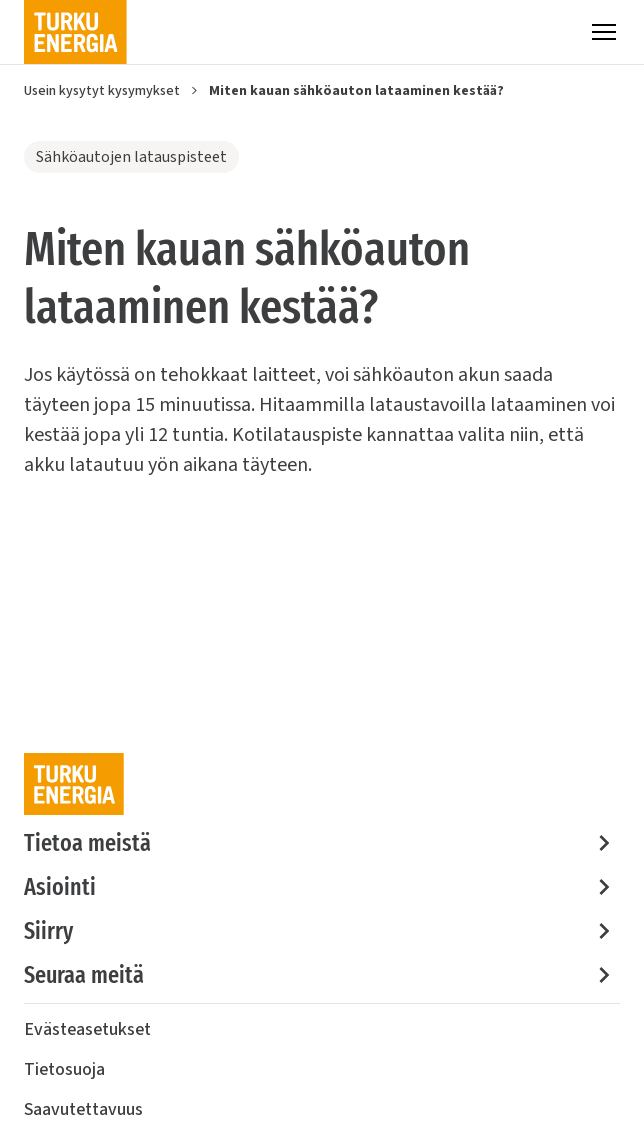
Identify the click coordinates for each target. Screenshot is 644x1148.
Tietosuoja (64, 1069)
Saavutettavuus (83, 1109)
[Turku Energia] (75, 32)
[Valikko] (604, 32)
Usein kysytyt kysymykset (102, 91)
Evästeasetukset (87, 1029)
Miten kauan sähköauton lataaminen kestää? (356, 91)
